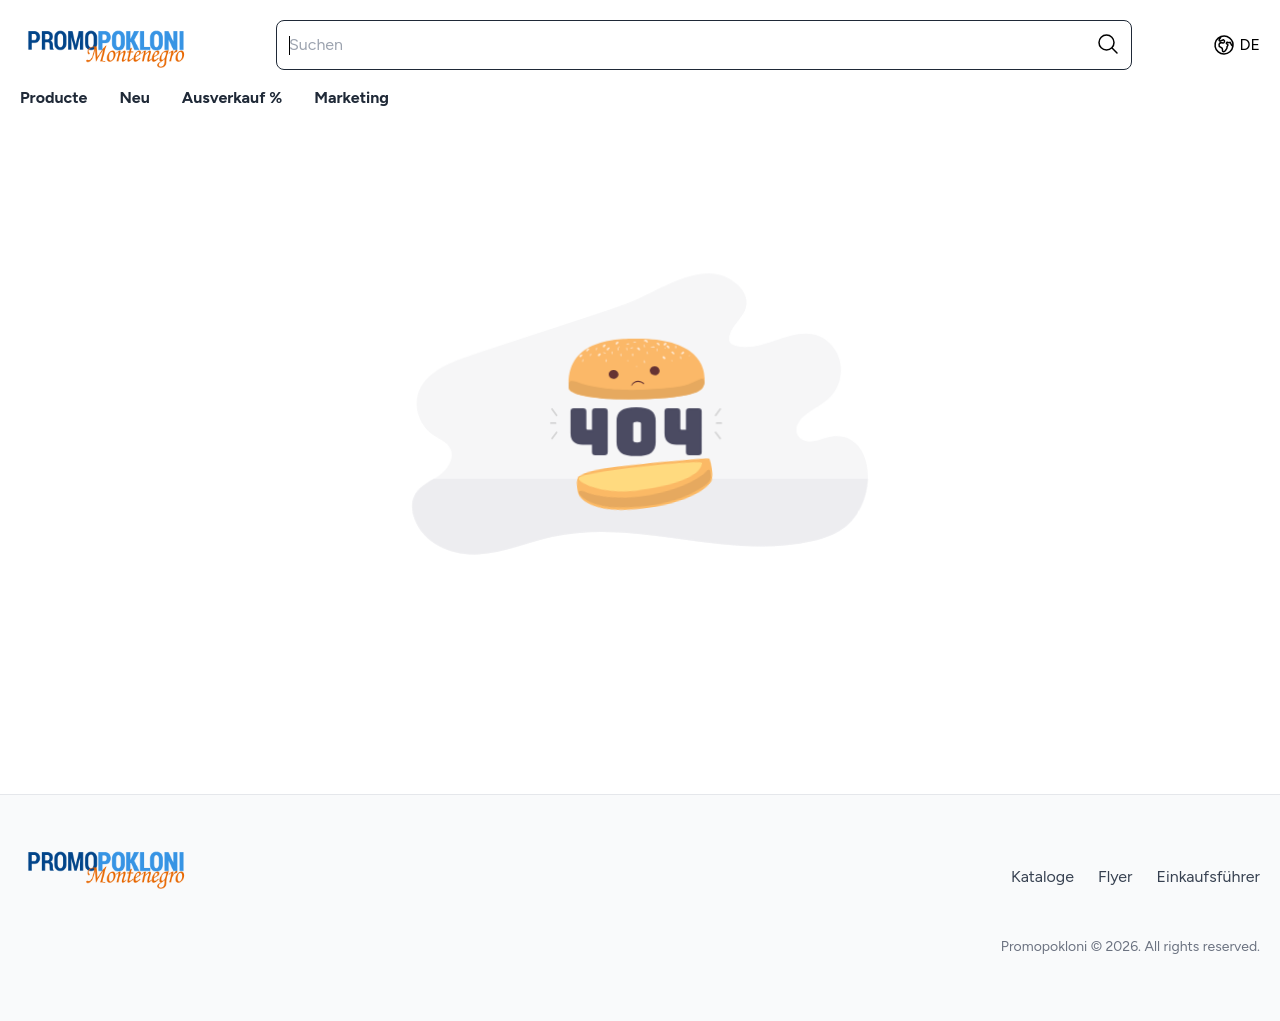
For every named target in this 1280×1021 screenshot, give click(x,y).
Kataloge (1042, 876)
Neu (134, 97)
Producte (53, 97)
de (1236, 45)
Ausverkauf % (232, 97)
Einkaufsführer (1208, 876)
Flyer (1115, 876)
